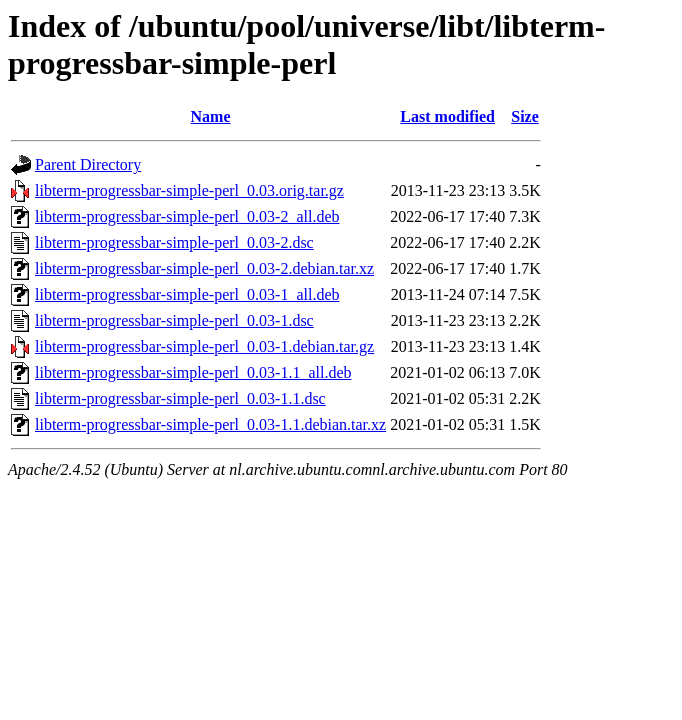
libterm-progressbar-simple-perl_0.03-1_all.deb (187, 294)
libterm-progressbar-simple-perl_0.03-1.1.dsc (180, 398)
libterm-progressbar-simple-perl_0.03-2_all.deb (187, 216)
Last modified (447, 116)
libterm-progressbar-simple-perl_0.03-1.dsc (174, 320)
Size (525, 116)
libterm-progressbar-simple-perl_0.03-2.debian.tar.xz (204, 268)
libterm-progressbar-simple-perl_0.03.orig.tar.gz (189, 190)
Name (211, 116)
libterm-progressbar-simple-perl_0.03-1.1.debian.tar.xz (210, 424)
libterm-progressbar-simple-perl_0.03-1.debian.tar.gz (204, 346)
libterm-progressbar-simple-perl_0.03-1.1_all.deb (193, 372)
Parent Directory (88, 164)
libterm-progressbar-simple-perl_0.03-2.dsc (174, 242)
